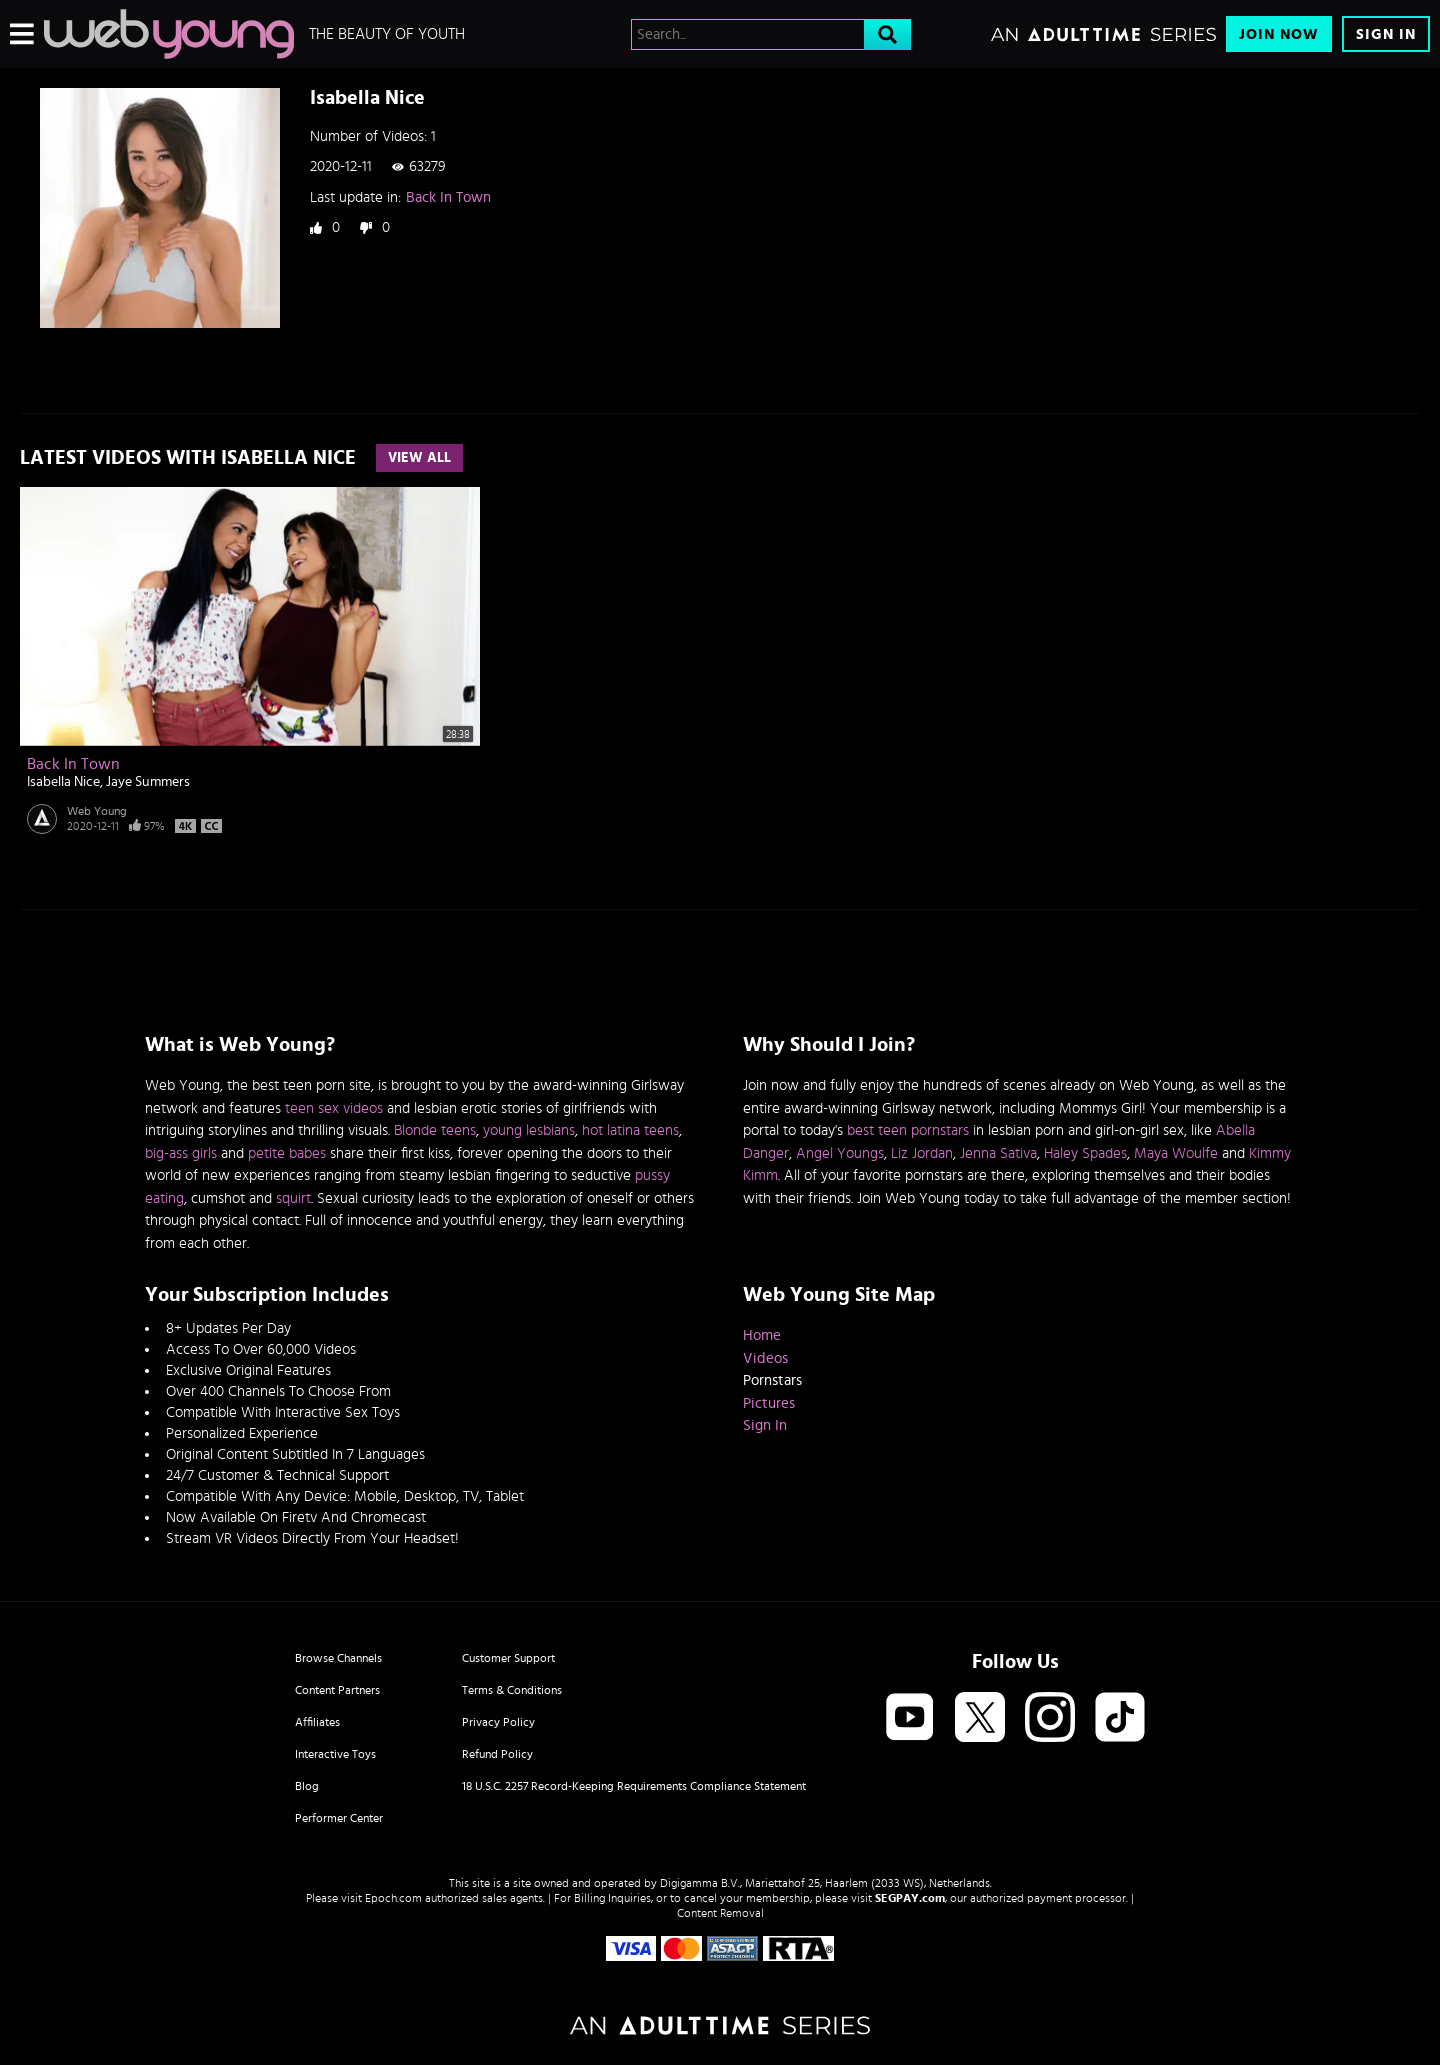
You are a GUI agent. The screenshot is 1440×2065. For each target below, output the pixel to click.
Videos (765, 1358)
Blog (307, 1786)
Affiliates (317, 1722)
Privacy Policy (498, 1722)
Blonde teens (435, 1130)
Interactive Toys (335, 1754)
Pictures (769, 1403)
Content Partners (337, 1690)
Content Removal (720, 1913)
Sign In (1386, 34)
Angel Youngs (840, 1153)
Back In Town (448, 197)
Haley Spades (1085, 1153)
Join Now (1279, 34)
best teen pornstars (908, 1130)
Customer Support (508, 1658)
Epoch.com (393, 1898)
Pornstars (772, 1380)
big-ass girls (181, 1153)
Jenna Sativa (998, 1153)
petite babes (287, 1153)
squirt (293, 1198)
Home (762, 1335)
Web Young (97, 811)
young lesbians (529, 1130)
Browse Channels (338, 1658)
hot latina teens (630, 1130)
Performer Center (339, 1818)
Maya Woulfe (1176, 1153)
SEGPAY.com (910, 1898)
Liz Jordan (922, 1153)
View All (419, 458)
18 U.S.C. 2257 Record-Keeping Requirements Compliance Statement (634, 1786)
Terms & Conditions (512, 1690)
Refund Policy (497, 1754)
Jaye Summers (148, 782)
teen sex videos (334, 1108)
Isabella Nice (63, 782)
